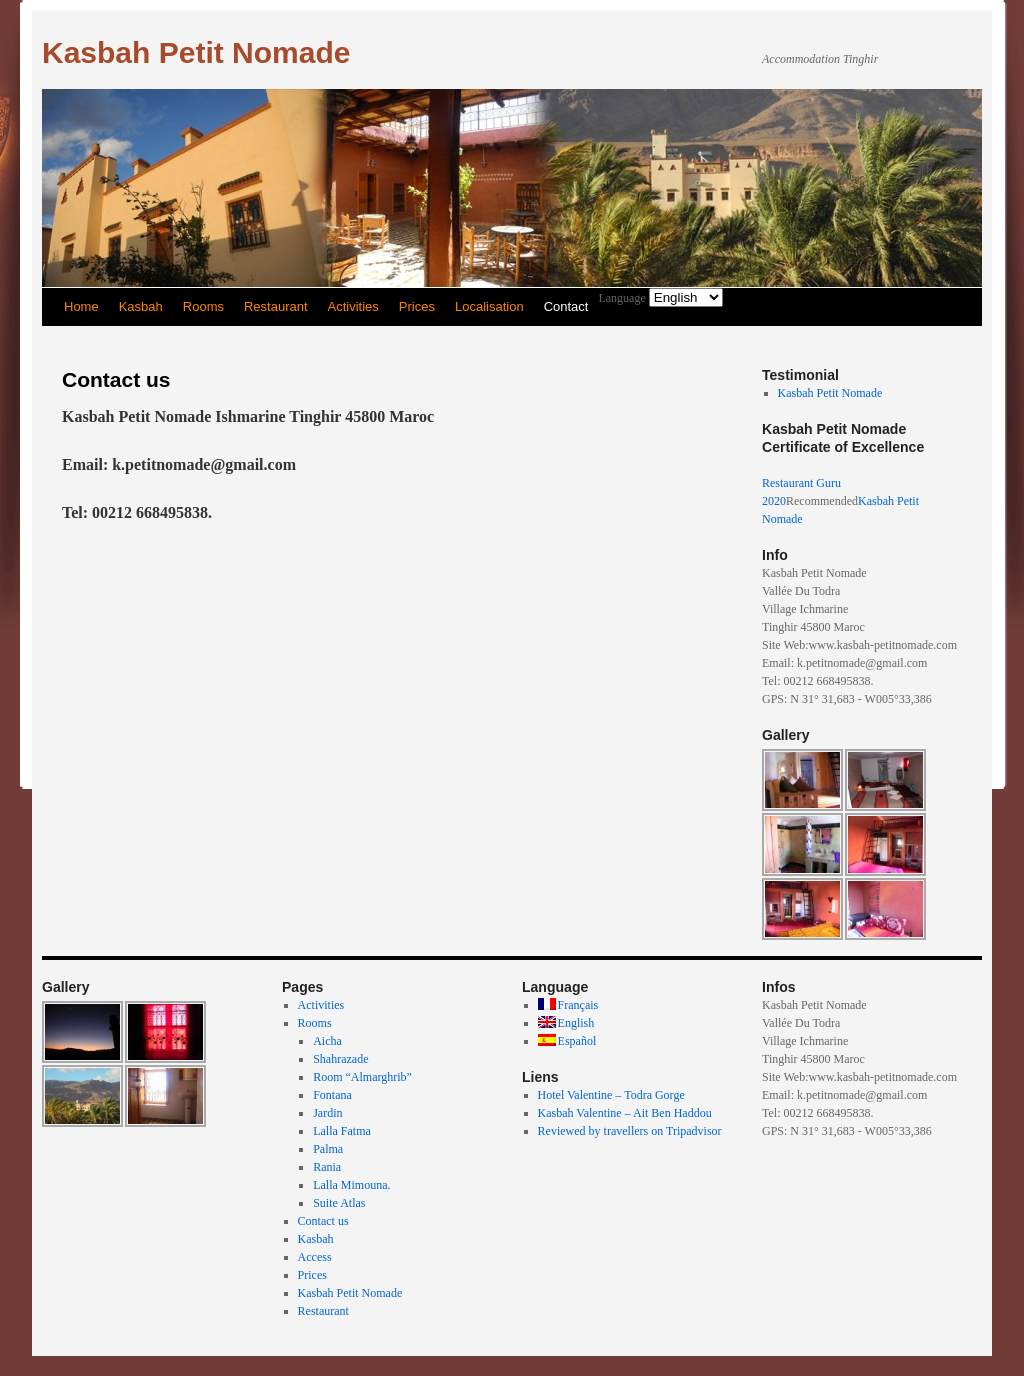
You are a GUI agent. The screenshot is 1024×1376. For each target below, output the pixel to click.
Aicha (327, 1041)
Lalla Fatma (342, 1131)
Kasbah (141, 306)
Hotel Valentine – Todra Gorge (611, 1095)
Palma (328, 1149)
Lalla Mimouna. (351, 1185)
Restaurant (276, 306)
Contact (566, 306)
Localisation (489, 306)
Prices (417, 306)
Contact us (323, 1221)
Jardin (327, 1113)
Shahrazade (340, 1059)
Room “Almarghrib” (362, 1077)
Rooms (203, 306)
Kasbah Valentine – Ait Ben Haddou (625, 1113)
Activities (353, 306)
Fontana (332, 1095)
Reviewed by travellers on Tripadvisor (630, 1131)
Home (81, 306)
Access (315, 1257)
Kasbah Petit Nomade (196, 52)
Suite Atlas (339, 1203)
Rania (327, 1167)
